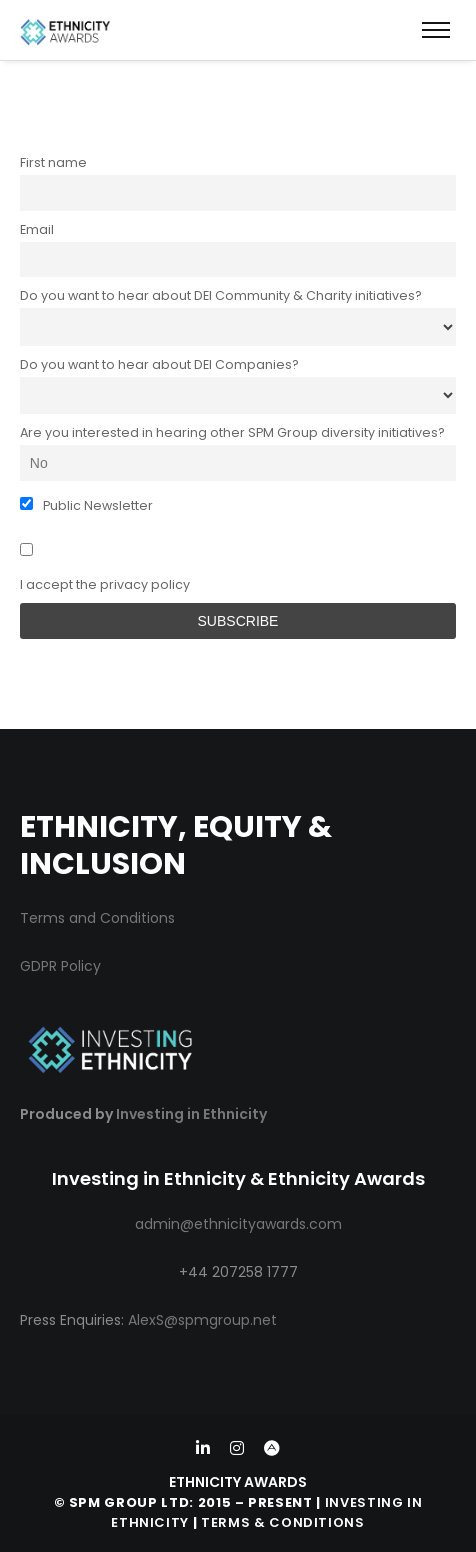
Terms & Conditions (283, 1522)
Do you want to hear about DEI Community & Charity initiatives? (221, 295)
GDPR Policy (60, 966)
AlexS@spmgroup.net (202, 1320)
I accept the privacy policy (105, 568)
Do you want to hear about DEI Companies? (159, 364)
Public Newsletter (86, 505)
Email (37, 229)
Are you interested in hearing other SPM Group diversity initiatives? (232, 432)
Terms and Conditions (97, 918)
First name (53, 162)
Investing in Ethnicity (191, 1114)
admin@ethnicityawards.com (238, 1224)
